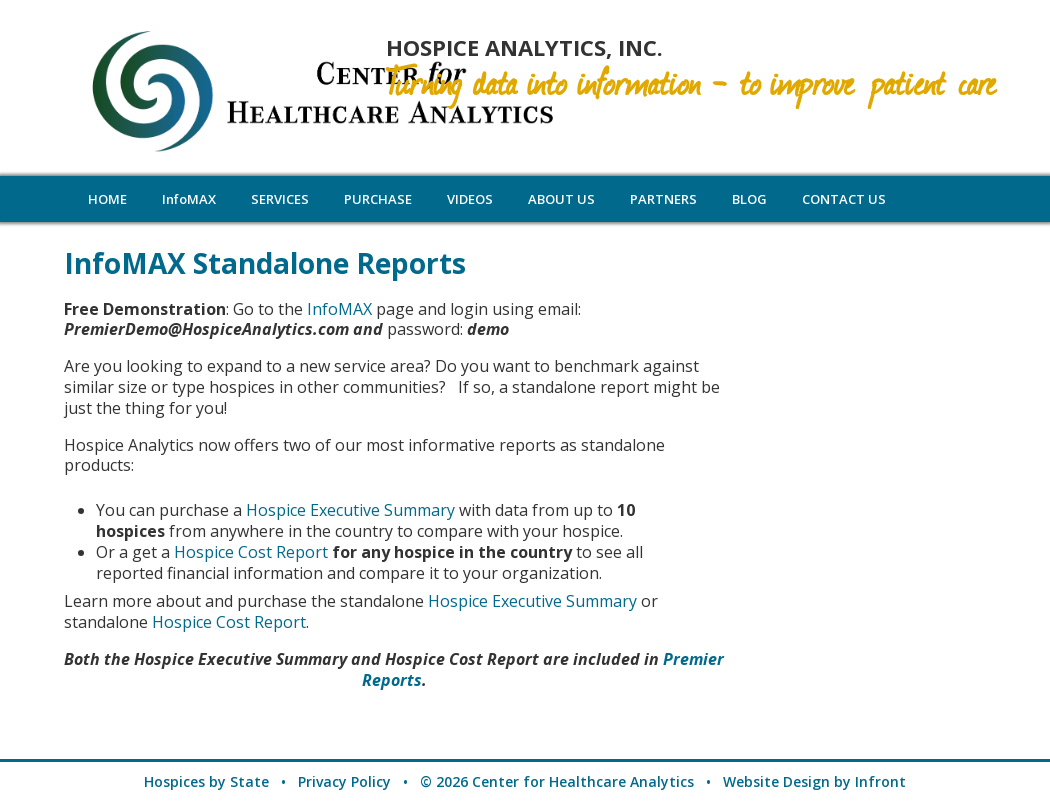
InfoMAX (339, 309)
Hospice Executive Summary (350, 510)
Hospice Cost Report (253, 552)
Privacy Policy (344, 781)
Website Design (776, 781)
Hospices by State (206, 781)
